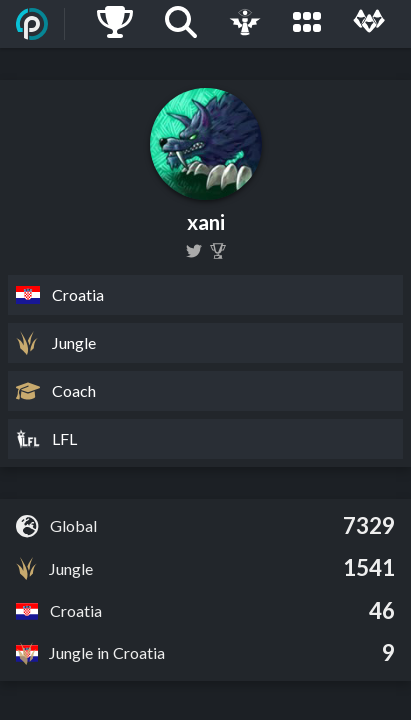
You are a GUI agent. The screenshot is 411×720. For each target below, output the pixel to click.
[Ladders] (115, 24)
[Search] (181, 24)
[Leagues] (307, 24)
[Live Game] (245, 24)
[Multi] (369, 24)
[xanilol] (194, 251)
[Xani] (218, 251)
